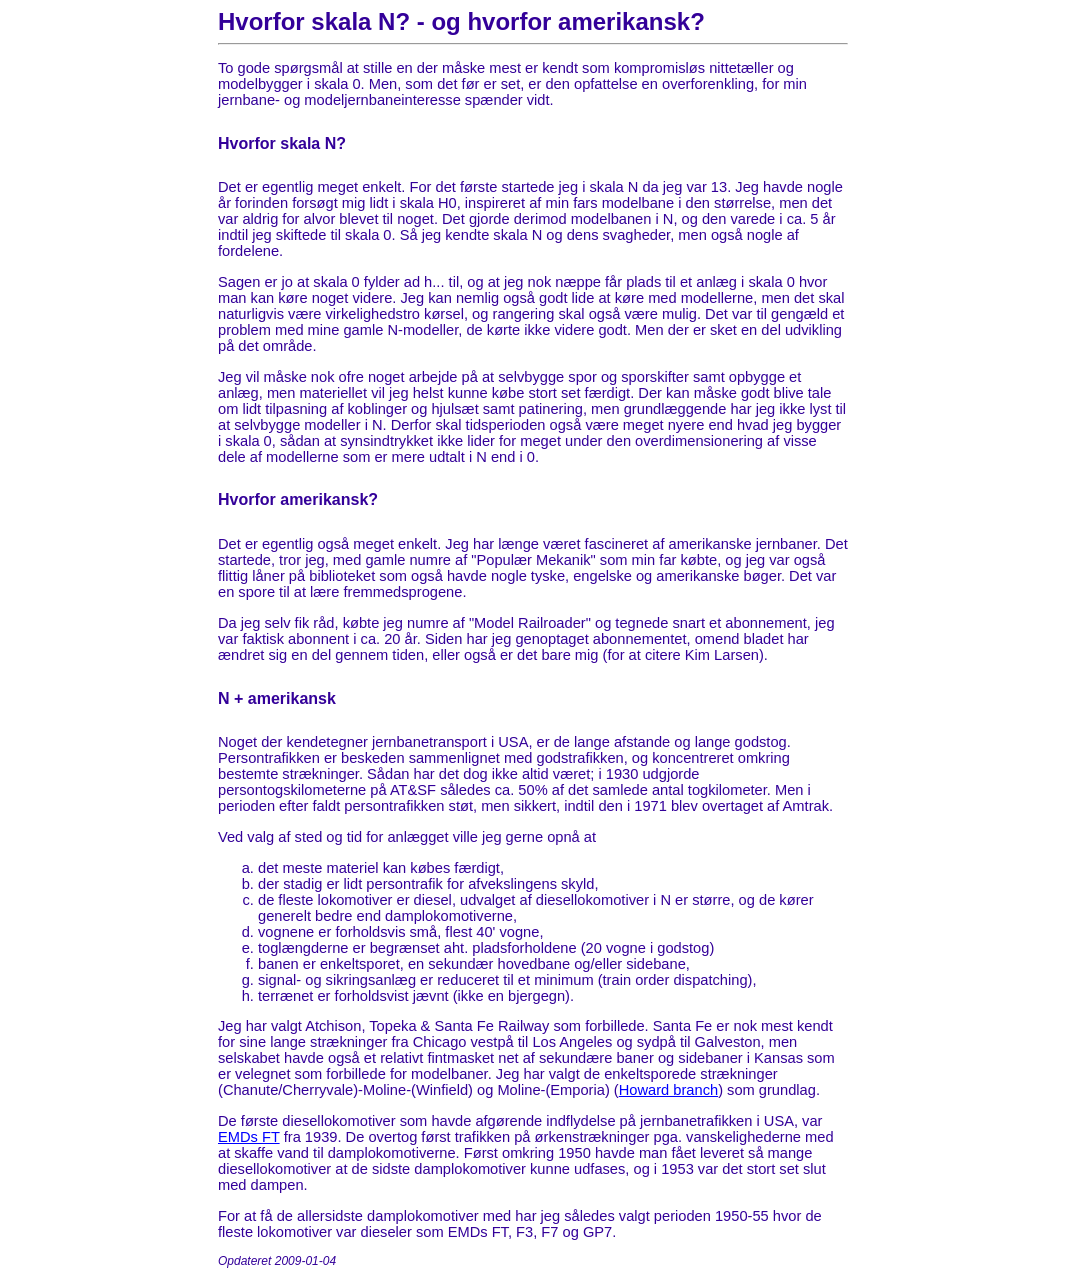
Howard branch (668, 1090)
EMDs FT (249, 1137)
